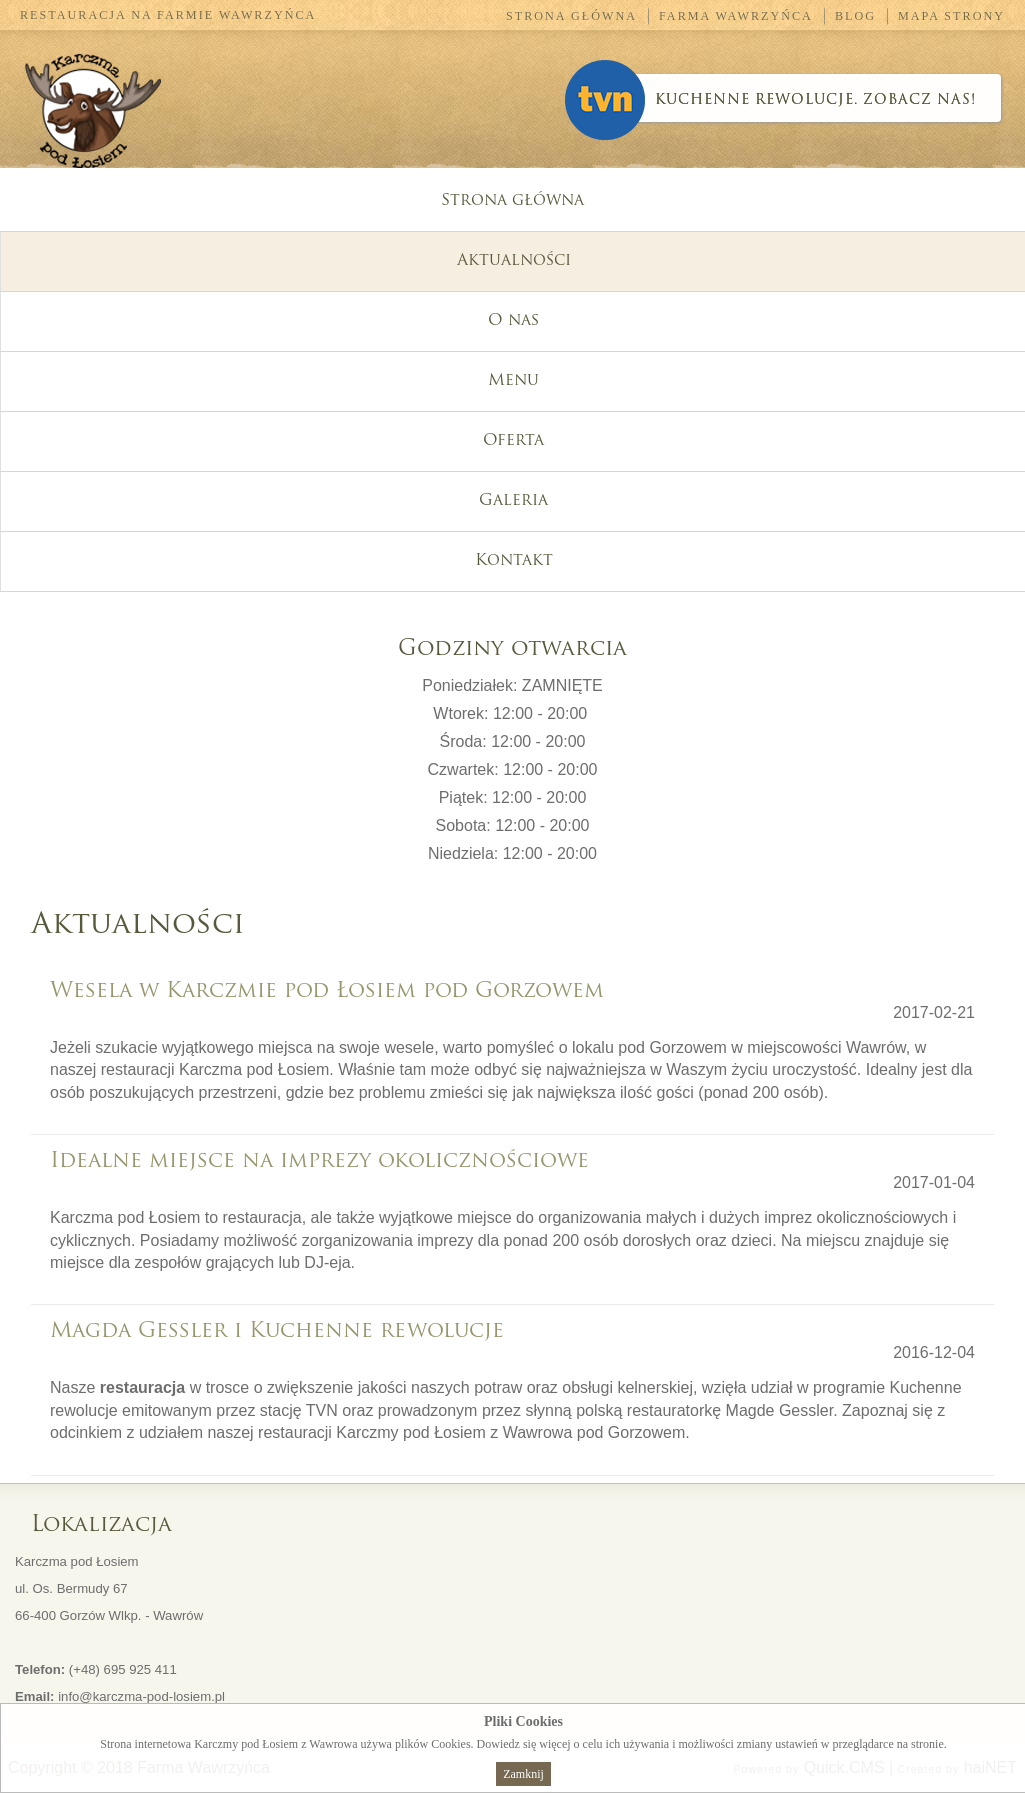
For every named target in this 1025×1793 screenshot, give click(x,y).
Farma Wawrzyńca (736, 16)
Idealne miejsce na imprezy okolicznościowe (319, 1161)
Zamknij (523, 1774)
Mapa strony (951, 16)
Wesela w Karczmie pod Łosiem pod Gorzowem (327, 991)
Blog (855, 16)
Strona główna (571, 16)
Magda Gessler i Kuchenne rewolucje (277, 1331)
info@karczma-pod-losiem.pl (141, 1696)
